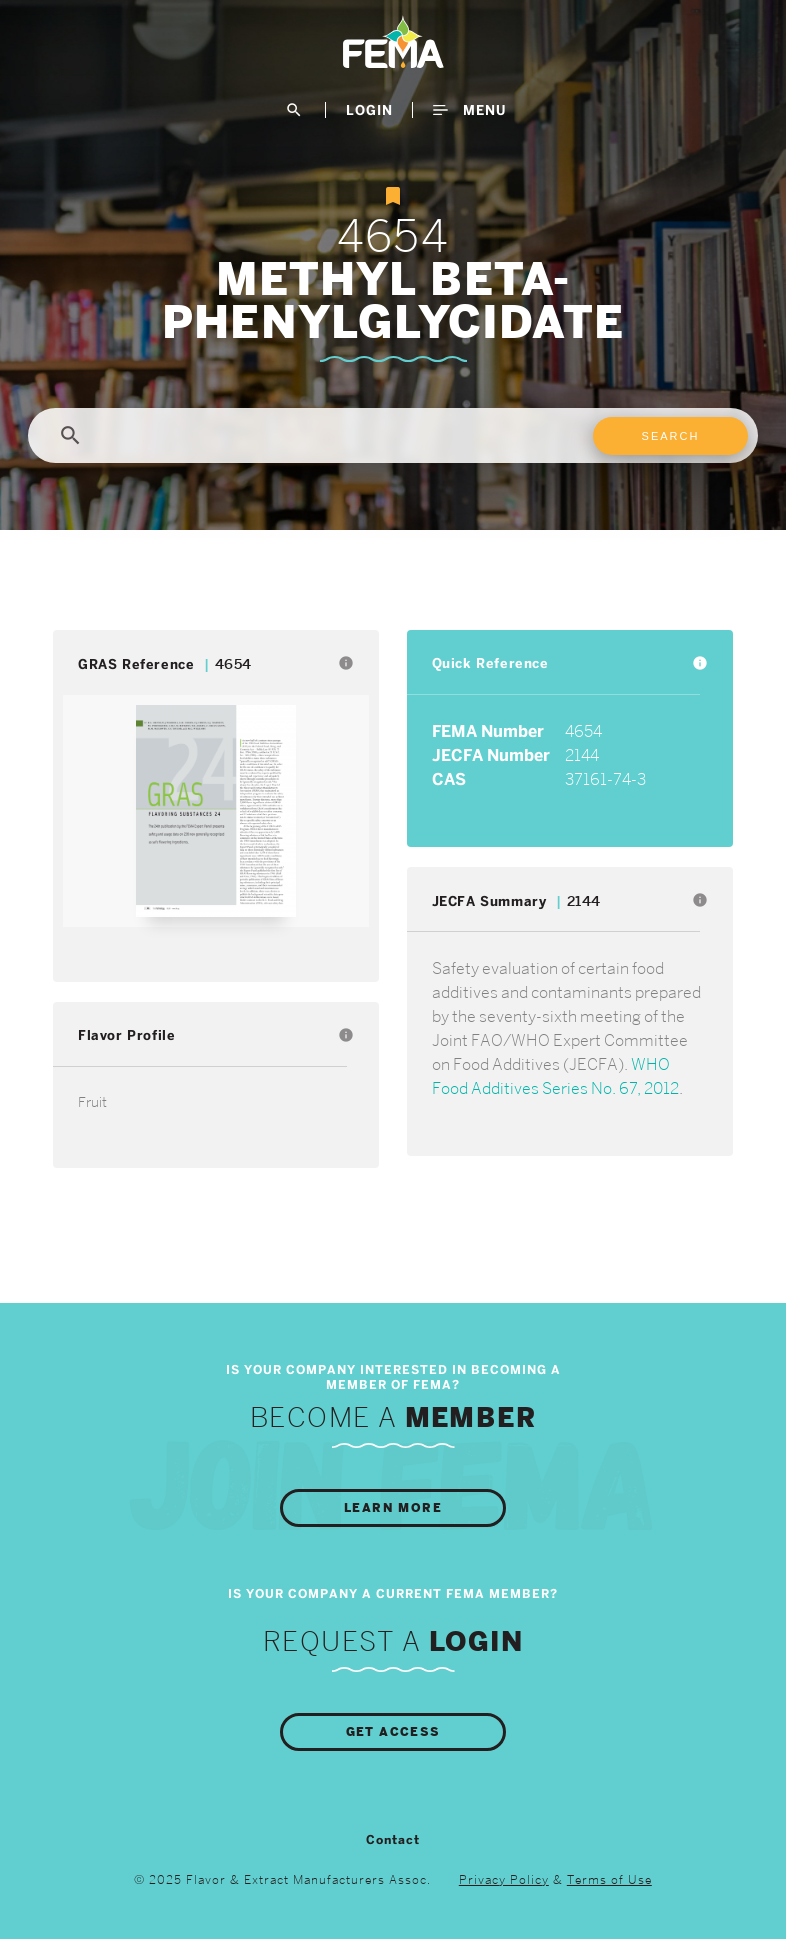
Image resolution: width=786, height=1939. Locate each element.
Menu (469, 110)
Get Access (393, 1732)
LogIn (369, 110)
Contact (393, 1840)
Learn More (393, 1508)
